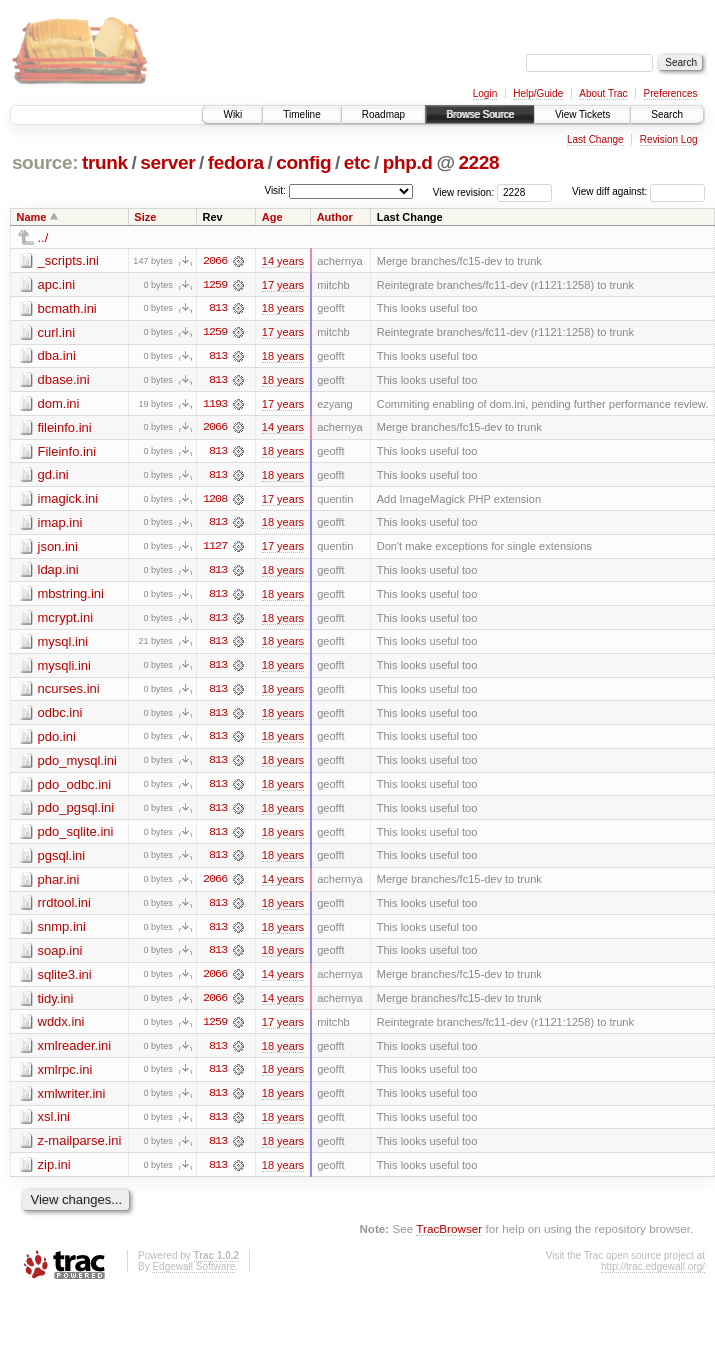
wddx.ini (61, 1028)
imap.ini (60, 524)
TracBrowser (449, 1237)
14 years (283, 261)
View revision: (464, 191)
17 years (283, 285)
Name (32, 217)
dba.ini (57, 356)
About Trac (603, 93)
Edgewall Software (193, 1274)
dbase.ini (64, 380)
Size (145, 217)
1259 (215, 285)
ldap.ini (58, 572)
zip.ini (54, 1172)
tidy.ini (56, 1004)
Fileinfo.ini (67, 452)
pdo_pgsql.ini (76, 812)
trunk (105, 162)
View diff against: (638, 191)
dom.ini (59, 404)
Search (667, 114)
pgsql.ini (62, 860)
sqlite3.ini (65, 980)
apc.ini (57, 284)
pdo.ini (57, 740)
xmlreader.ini (75, 1052)
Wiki (232, 114)
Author (335, 217)
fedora (236, 162)
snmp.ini (62, 932)
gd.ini (53, 476)
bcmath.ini (67, 308)
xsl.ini (54, 1124)
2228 (478, 162)
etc (357, 162)
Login (485, 93)
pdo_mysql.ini (78, 764)
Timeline (301, 114)
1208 (215, 501)
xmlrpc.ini (65, 1076)
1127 (215, 549)
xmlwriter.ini (72, 1100)
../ (43, 237)
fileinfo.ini (65, 428)
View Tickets (582, 114)
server (167, 162)
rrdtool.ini (64, 908)
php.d (408, 162)
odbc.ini (60, 716)
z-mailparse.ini (80, 1148)
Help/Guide (538, 93)
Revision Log (669, 139)
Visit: (275, 190)
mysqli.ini (64, 668)
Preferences (671, 93)
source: (45, 162)
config (303, 162)
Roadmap (383, 114)
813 (218, 309)
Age (272, 217)
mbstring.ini (71, 596)
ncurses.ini (69, 692)
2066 (215, 261)
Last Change (595, 139)
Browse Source (480, 114)
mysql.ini (63, 644)
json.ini (58, 548)
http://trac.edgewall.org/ (653, 1274)
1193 (215, 405)
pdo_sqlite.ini (76, 836)
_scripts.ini (68, 260)
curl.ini (57, 332)
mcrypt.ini (66, 620)
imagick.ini (68, 500)
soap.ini (60, 956)
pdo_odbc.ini (75, 788)
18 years (283, 309)
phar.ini (59, 884)
